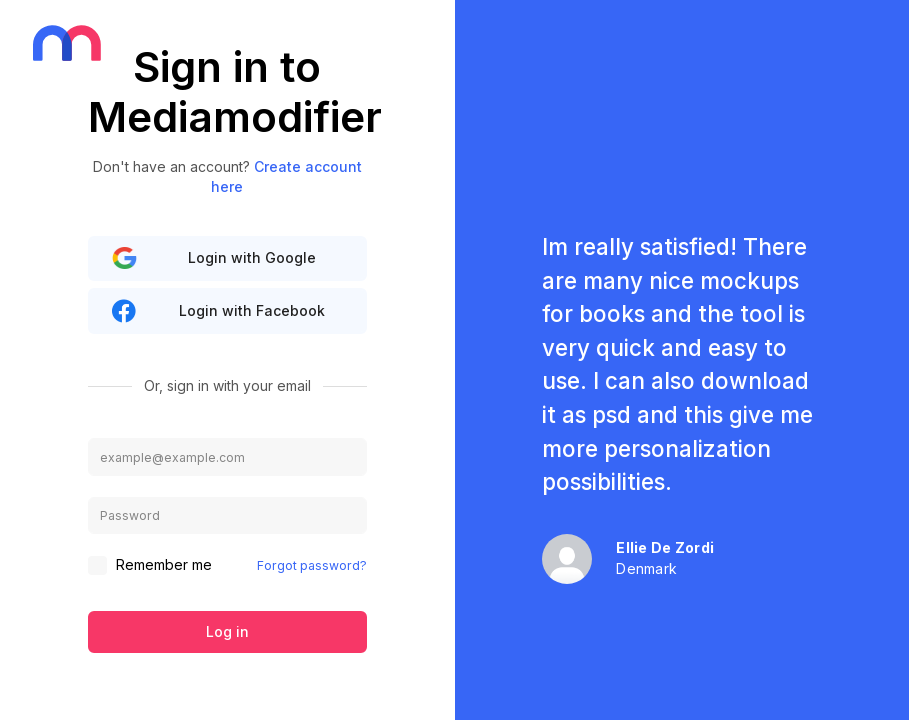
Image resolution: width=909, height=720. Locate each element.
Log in (227, 631)
